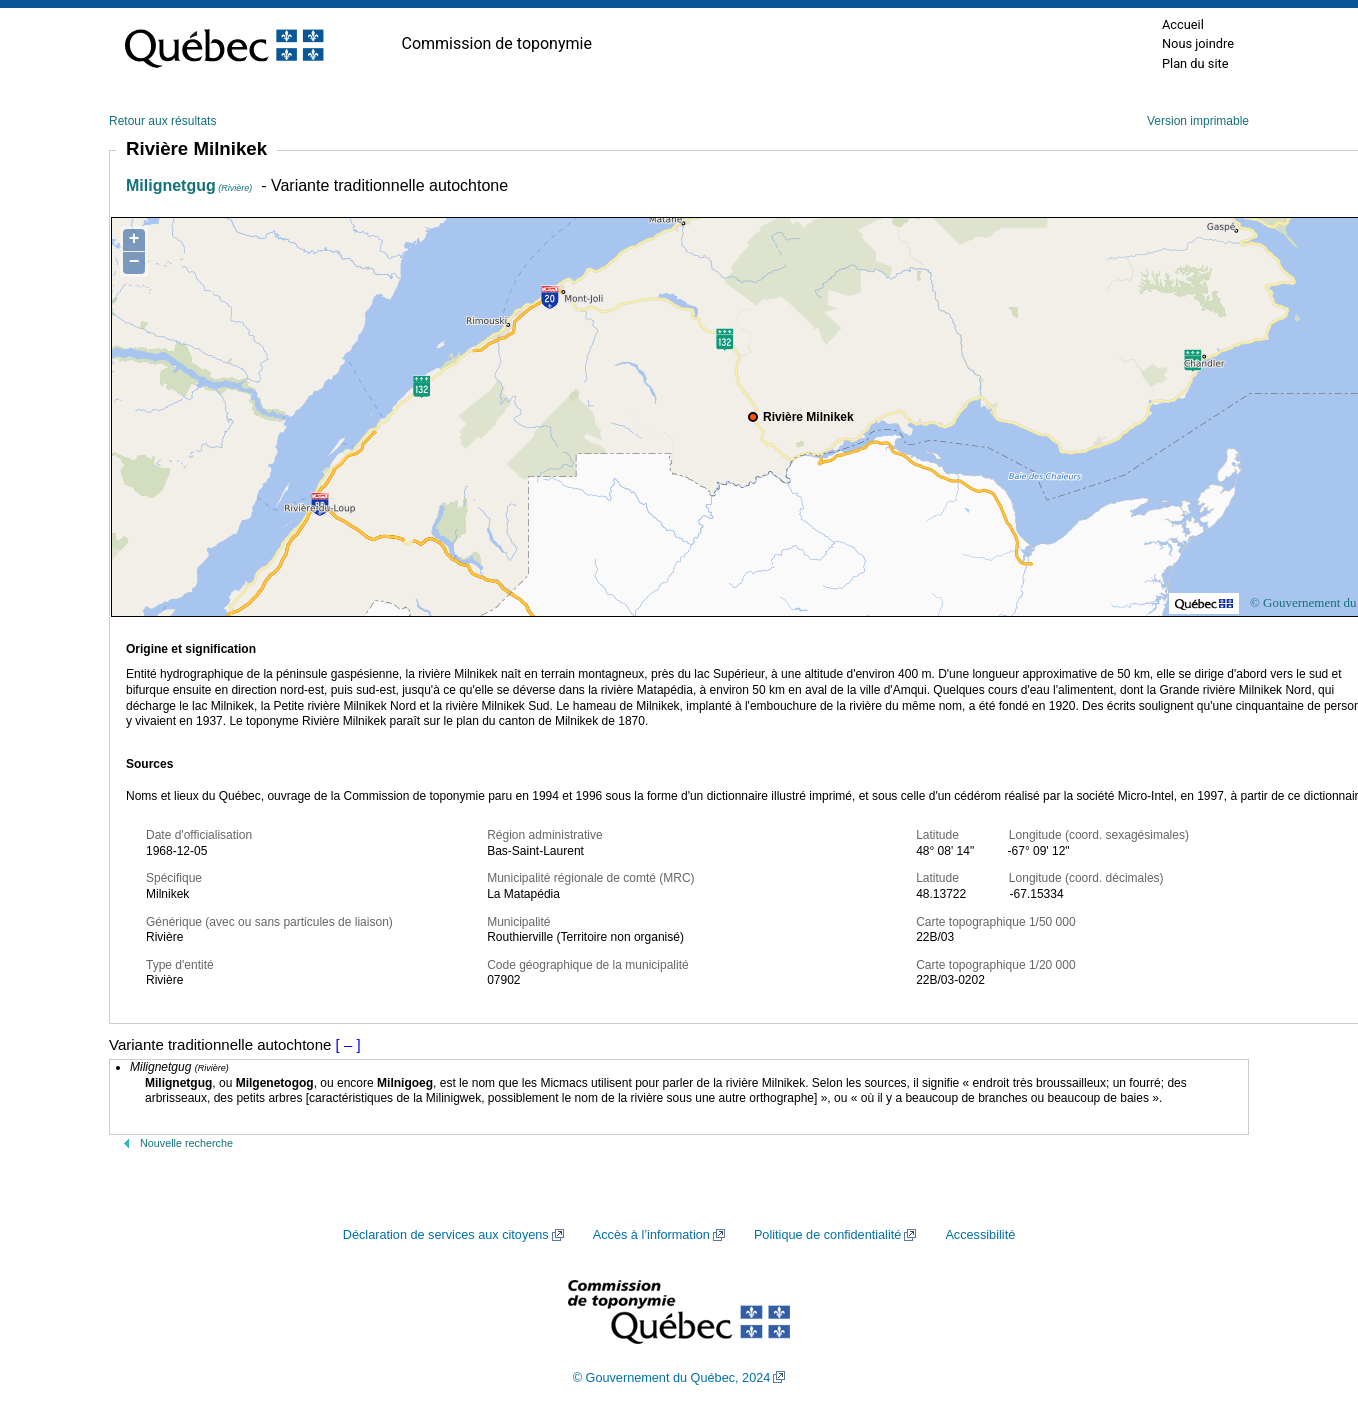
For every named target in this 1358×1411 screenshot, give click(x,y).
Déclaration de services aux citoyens (446, 1235)
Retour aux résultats (162, 121)
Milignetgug (189, 185)
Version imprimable (1198, 121)
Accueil (1183, 24)
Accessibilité (980, 1235)
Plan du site (1195, 63)
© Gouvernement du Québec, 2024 (672, 1378)
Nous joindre (1198, 43)
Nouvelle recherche (186, 1143)
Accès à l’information (651, 1235)
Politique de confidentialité (827, 1235)
